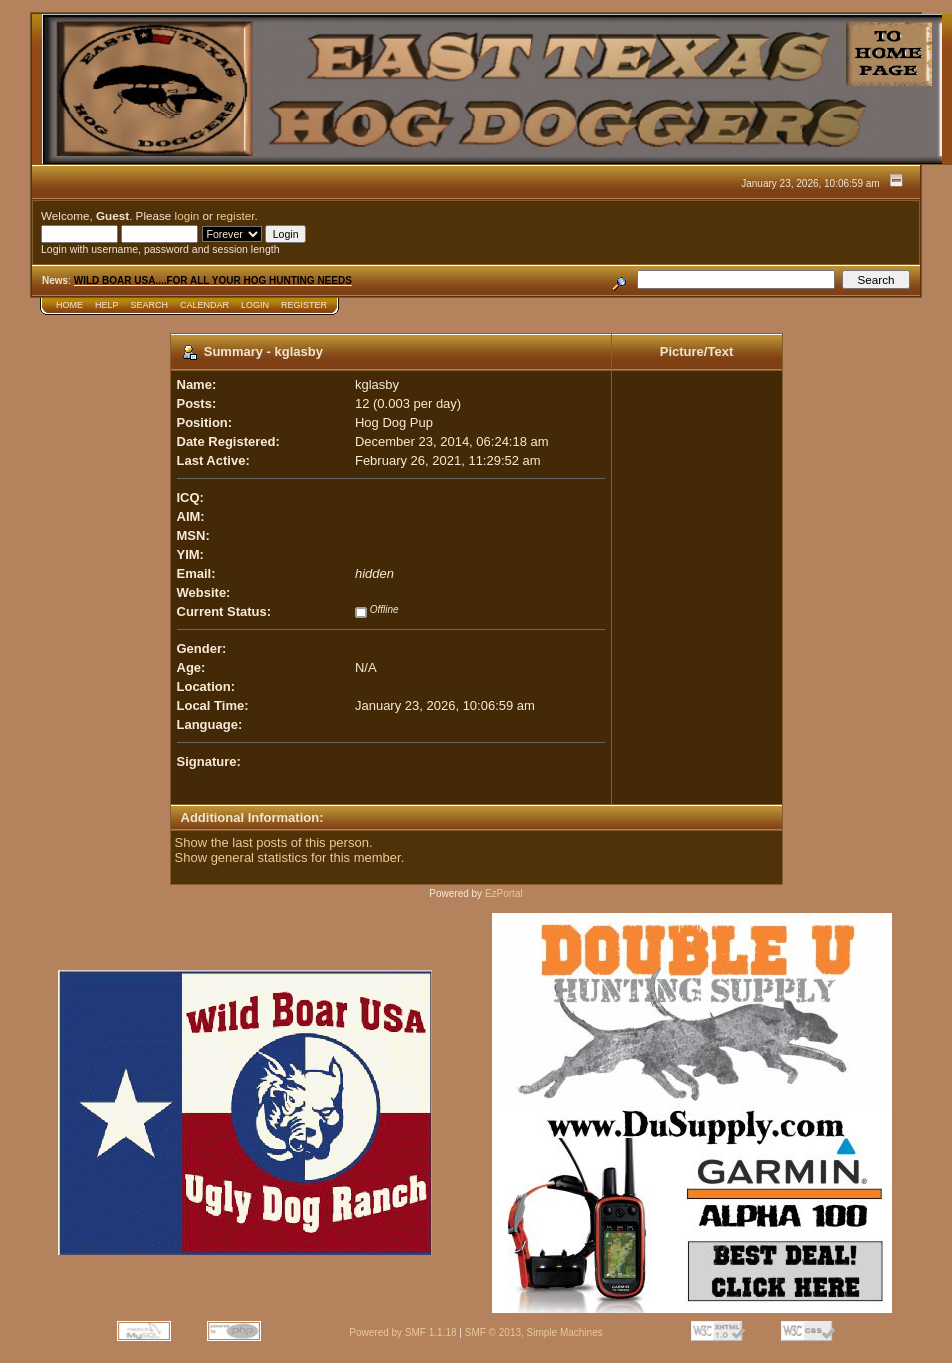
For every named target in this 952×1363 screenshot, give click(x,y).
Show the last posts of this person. (274, 842)
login (187, 215)
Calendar (204, 305)
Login (255, 305)
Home (69, 305)
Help (107, 305)
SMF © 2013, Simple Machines (534, 1332)
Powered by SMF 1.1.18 (402, 1332)
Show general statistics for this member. (290, 857)
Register (304, 305)
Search (150, 305)
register (235, 215)
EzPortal (504, 893)
